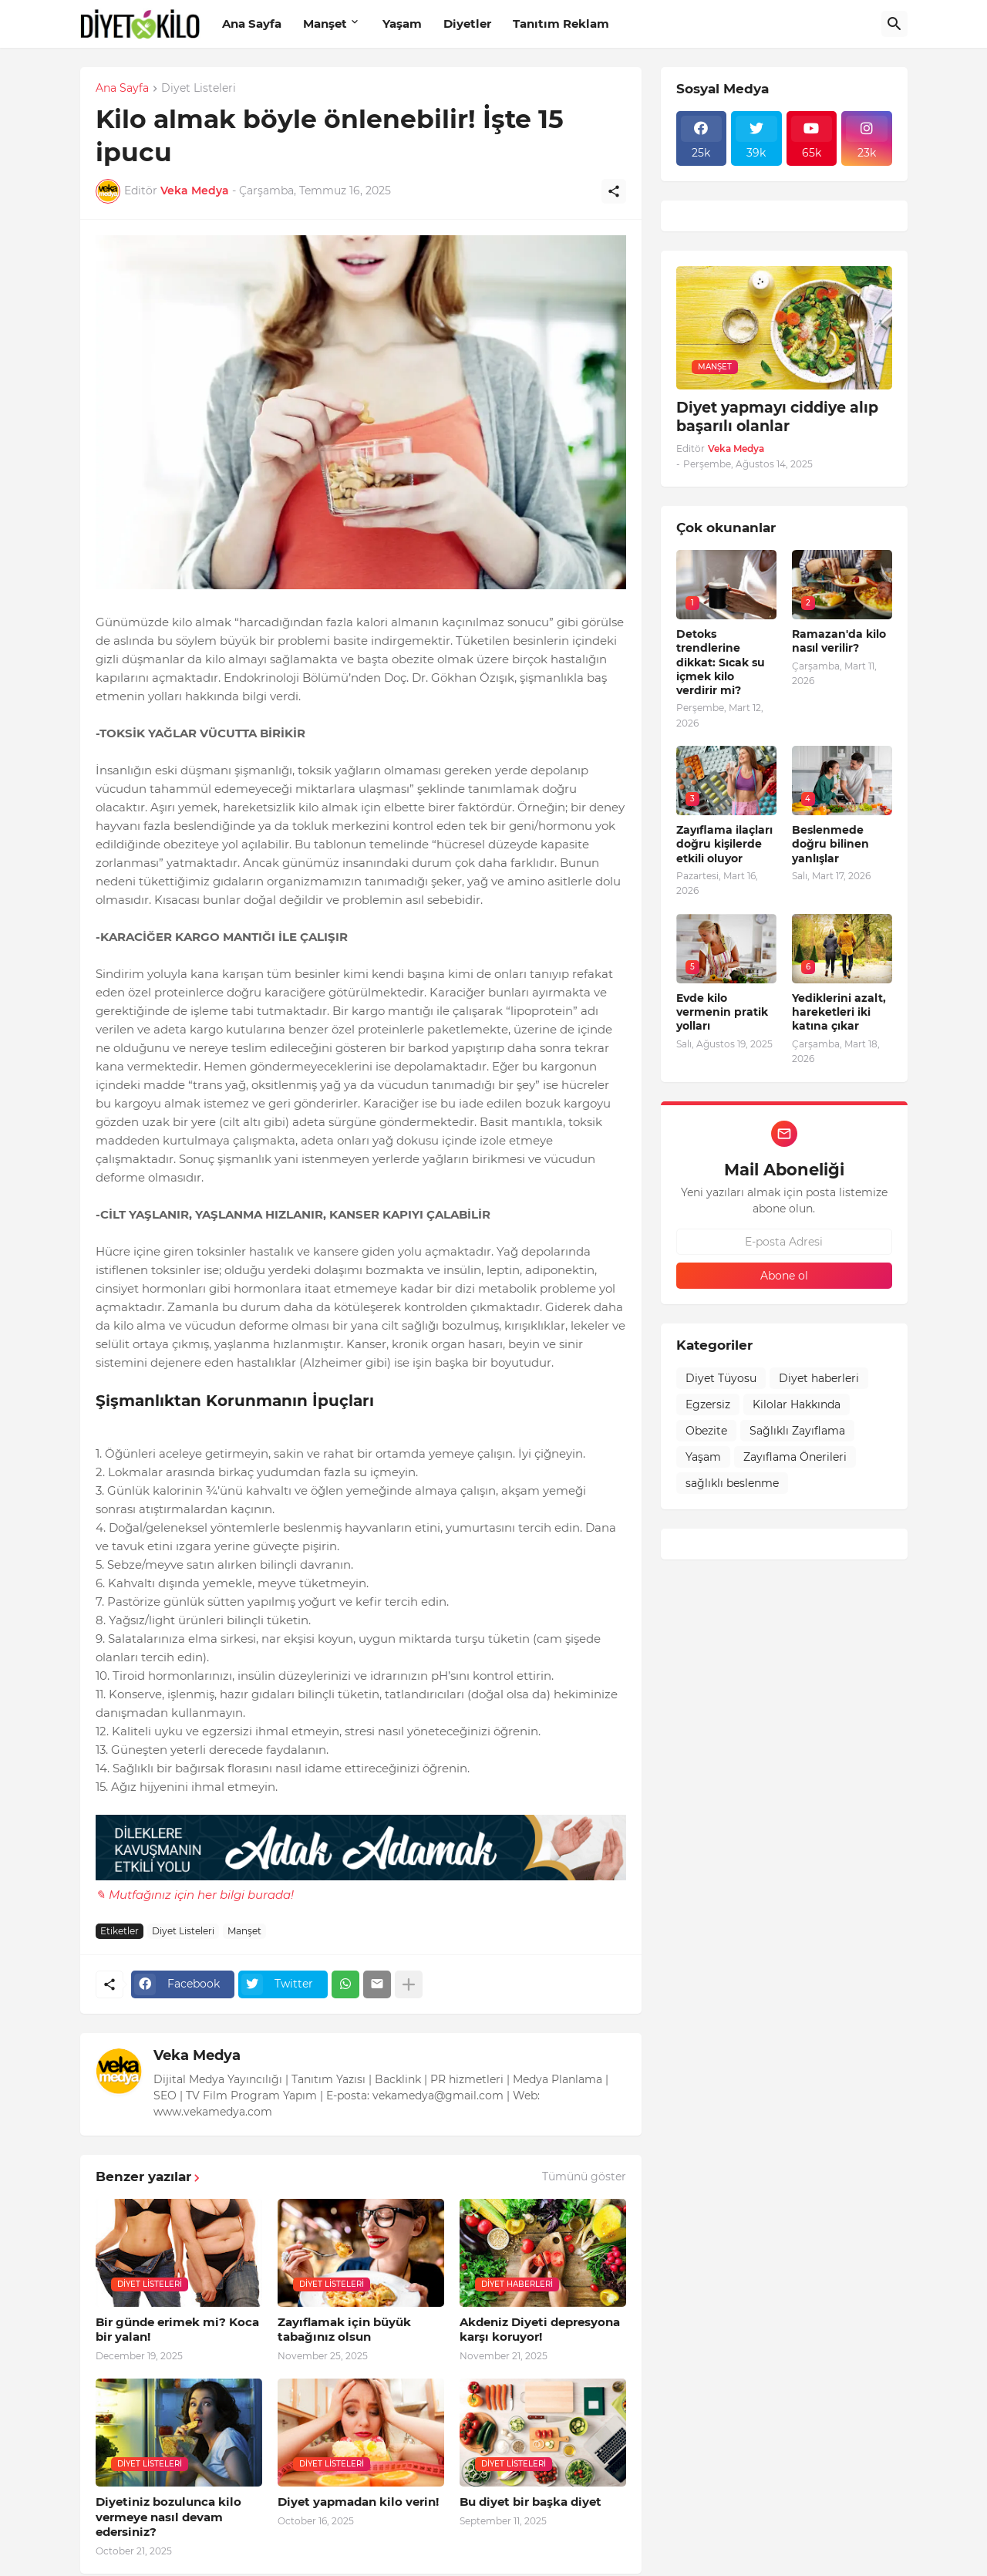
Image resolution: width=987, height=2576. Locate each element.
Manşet (325, 23)
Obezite (706, 1431)
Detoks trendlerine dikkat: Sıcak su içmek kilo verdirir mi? (720, 662)
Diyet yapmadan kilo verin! (358, 2501)
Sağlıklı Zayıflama (797, 1431)
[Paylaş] (613, 191)
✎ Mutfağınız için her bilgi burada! (195, 1894)
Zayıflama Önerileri (795, 1457)
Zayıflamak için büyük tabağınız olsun (344, 2330)
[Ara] (894, 24)
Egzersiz (708, 1404)
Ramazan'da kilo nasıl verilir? (839, 641)
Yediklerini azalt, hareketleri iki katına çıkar (839, 1012)
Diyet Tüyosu (721, 1378)
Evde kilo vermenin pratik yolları (722, 1012)
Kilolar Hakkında (796, 1404)
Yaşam (402, 23)
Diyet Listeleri (198, 89)
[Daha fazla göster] (409, 1984)
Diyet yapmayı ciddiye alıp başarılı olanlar (777, 417)
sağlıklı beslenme (732, 1483)
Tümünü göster (584, 2176)
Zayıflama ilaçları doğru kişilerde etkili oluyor (724, 844)
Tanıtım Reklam (561, 23)
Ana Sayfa (251, 23)
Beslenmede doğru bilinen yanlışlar (830, 844)
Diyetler (467, 23)
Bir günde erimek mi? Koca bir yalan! (177, 2330)
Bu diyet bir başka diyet (530, 2501)
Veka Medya (197, 2055)
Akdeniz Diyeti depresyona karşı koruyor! (540, 2330)
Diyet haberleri (819, 1378)
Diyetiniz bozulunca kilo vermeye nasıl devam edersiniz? (168, 2516)
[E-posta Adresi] (784, 1242)
